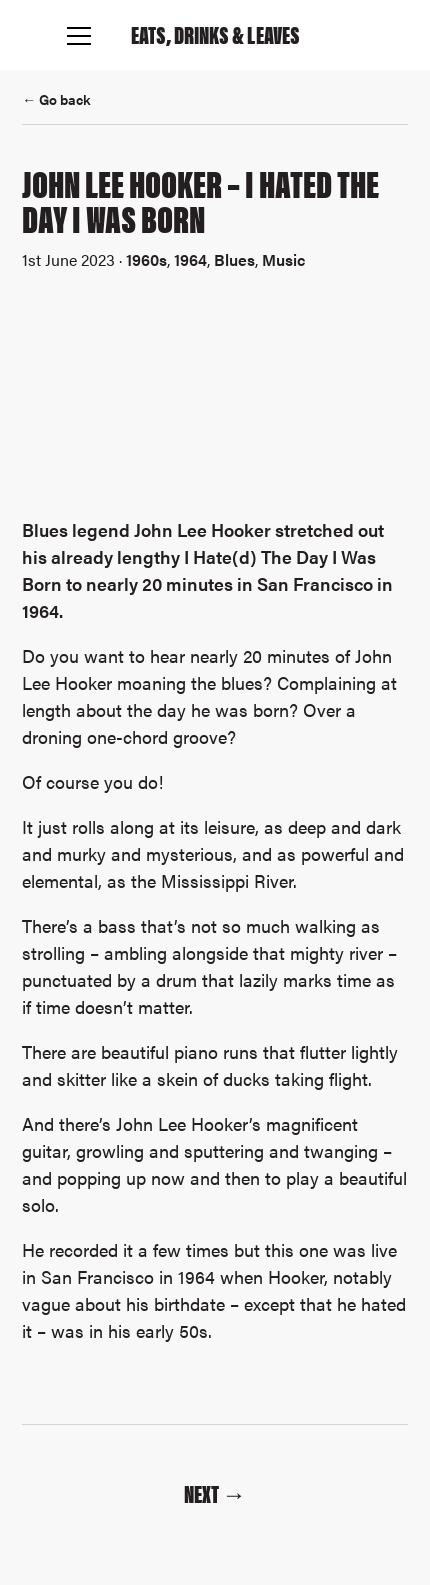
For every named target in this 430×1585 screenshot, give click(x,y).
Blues (234, 259)
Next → (215, 1493)
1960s (146, 259)
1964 (190, 259)
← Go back (56, 99)
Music (283, 259)
